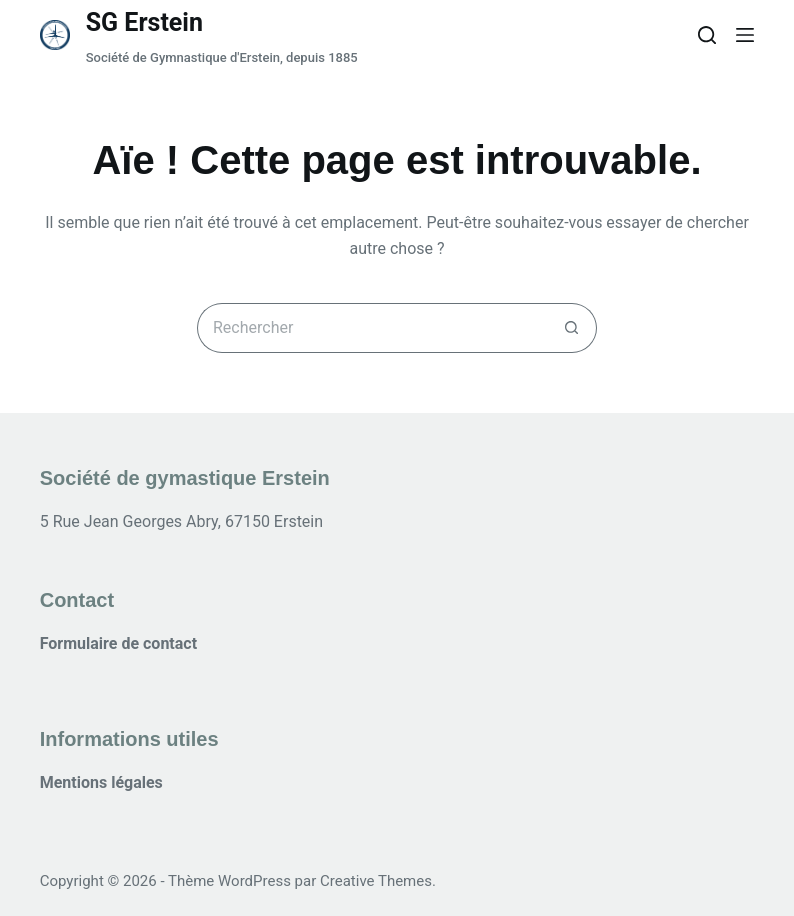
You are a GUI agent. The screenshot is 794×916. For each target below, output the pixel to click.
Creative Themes (376, 881)
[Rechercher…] (372, 328)
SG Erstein (144, 22)
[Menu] (745, 35)
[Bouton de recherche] (572, 328)
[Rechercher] (707, 35)
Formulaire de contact (118, 643)
